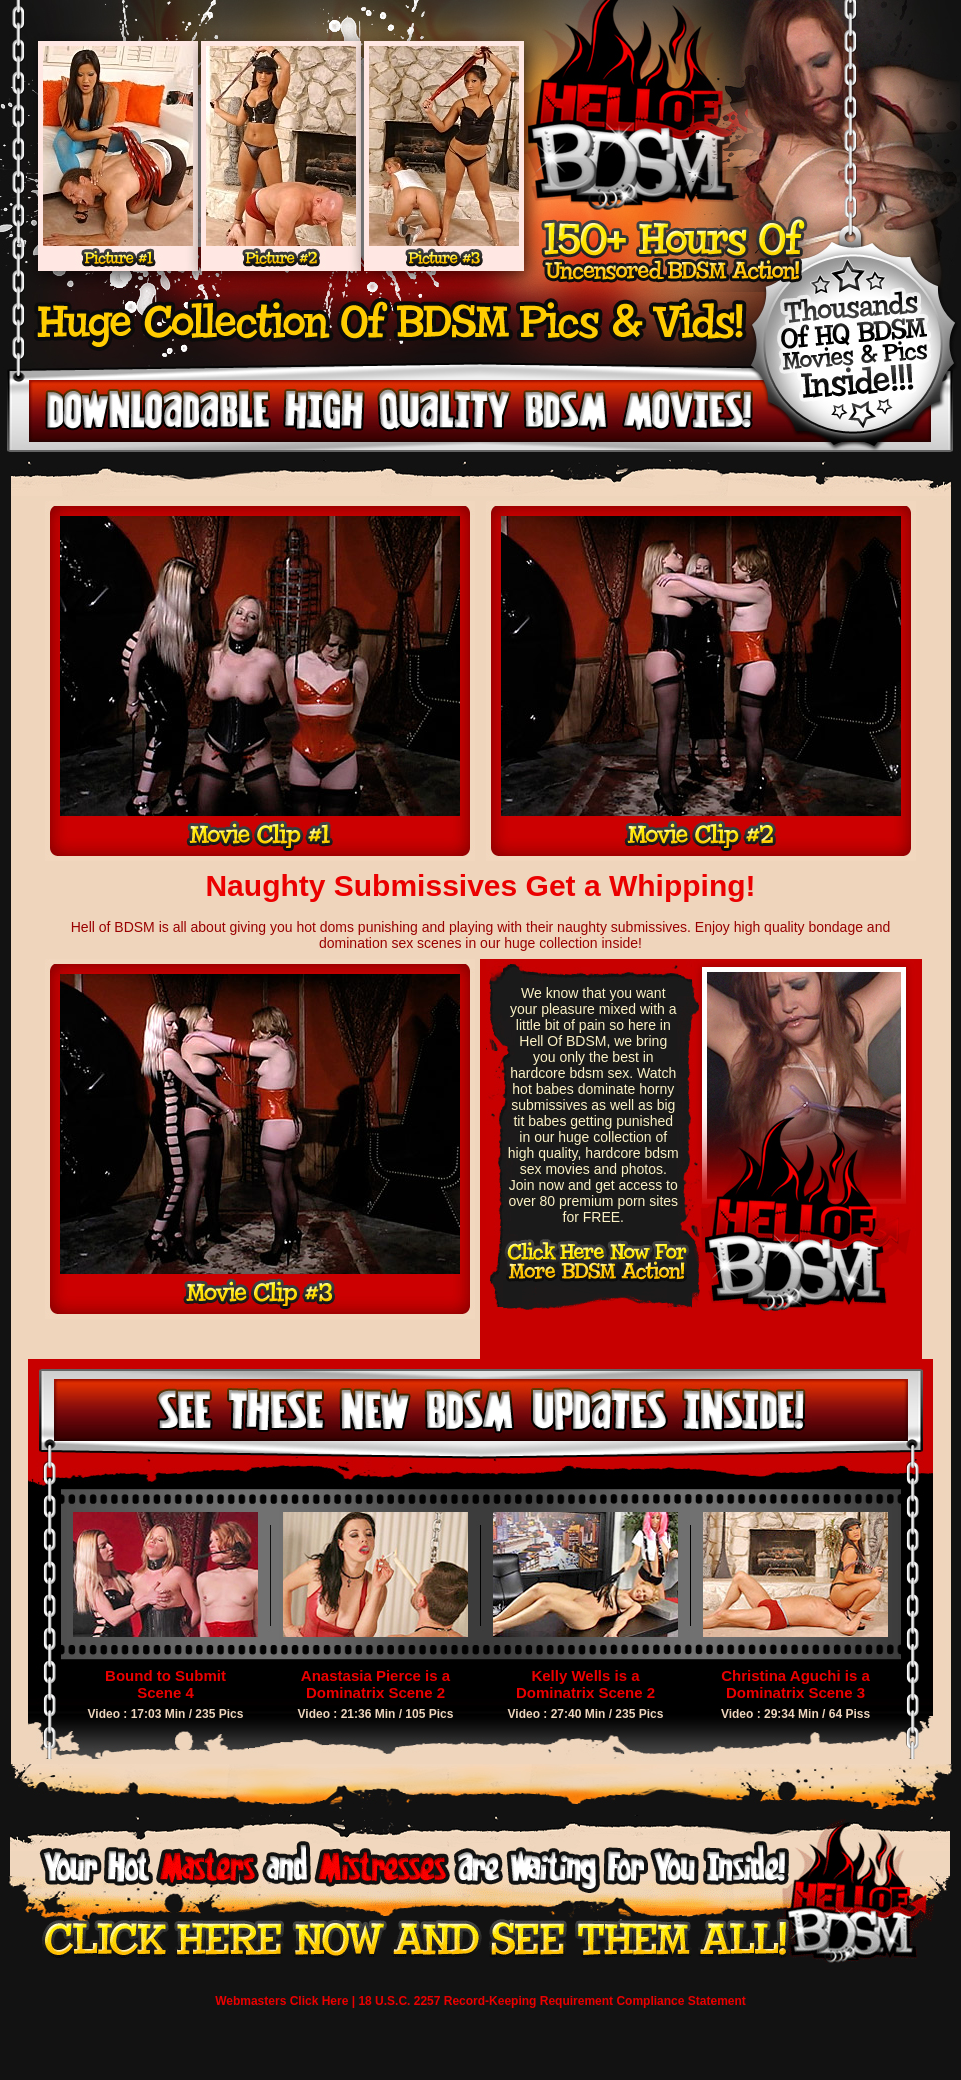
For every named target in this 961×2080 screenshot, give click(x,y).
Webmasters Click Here (281, 2001)
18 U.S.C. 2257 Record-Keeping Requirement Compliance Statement (551, 2001)
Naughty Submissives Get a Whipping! (480, 885)
